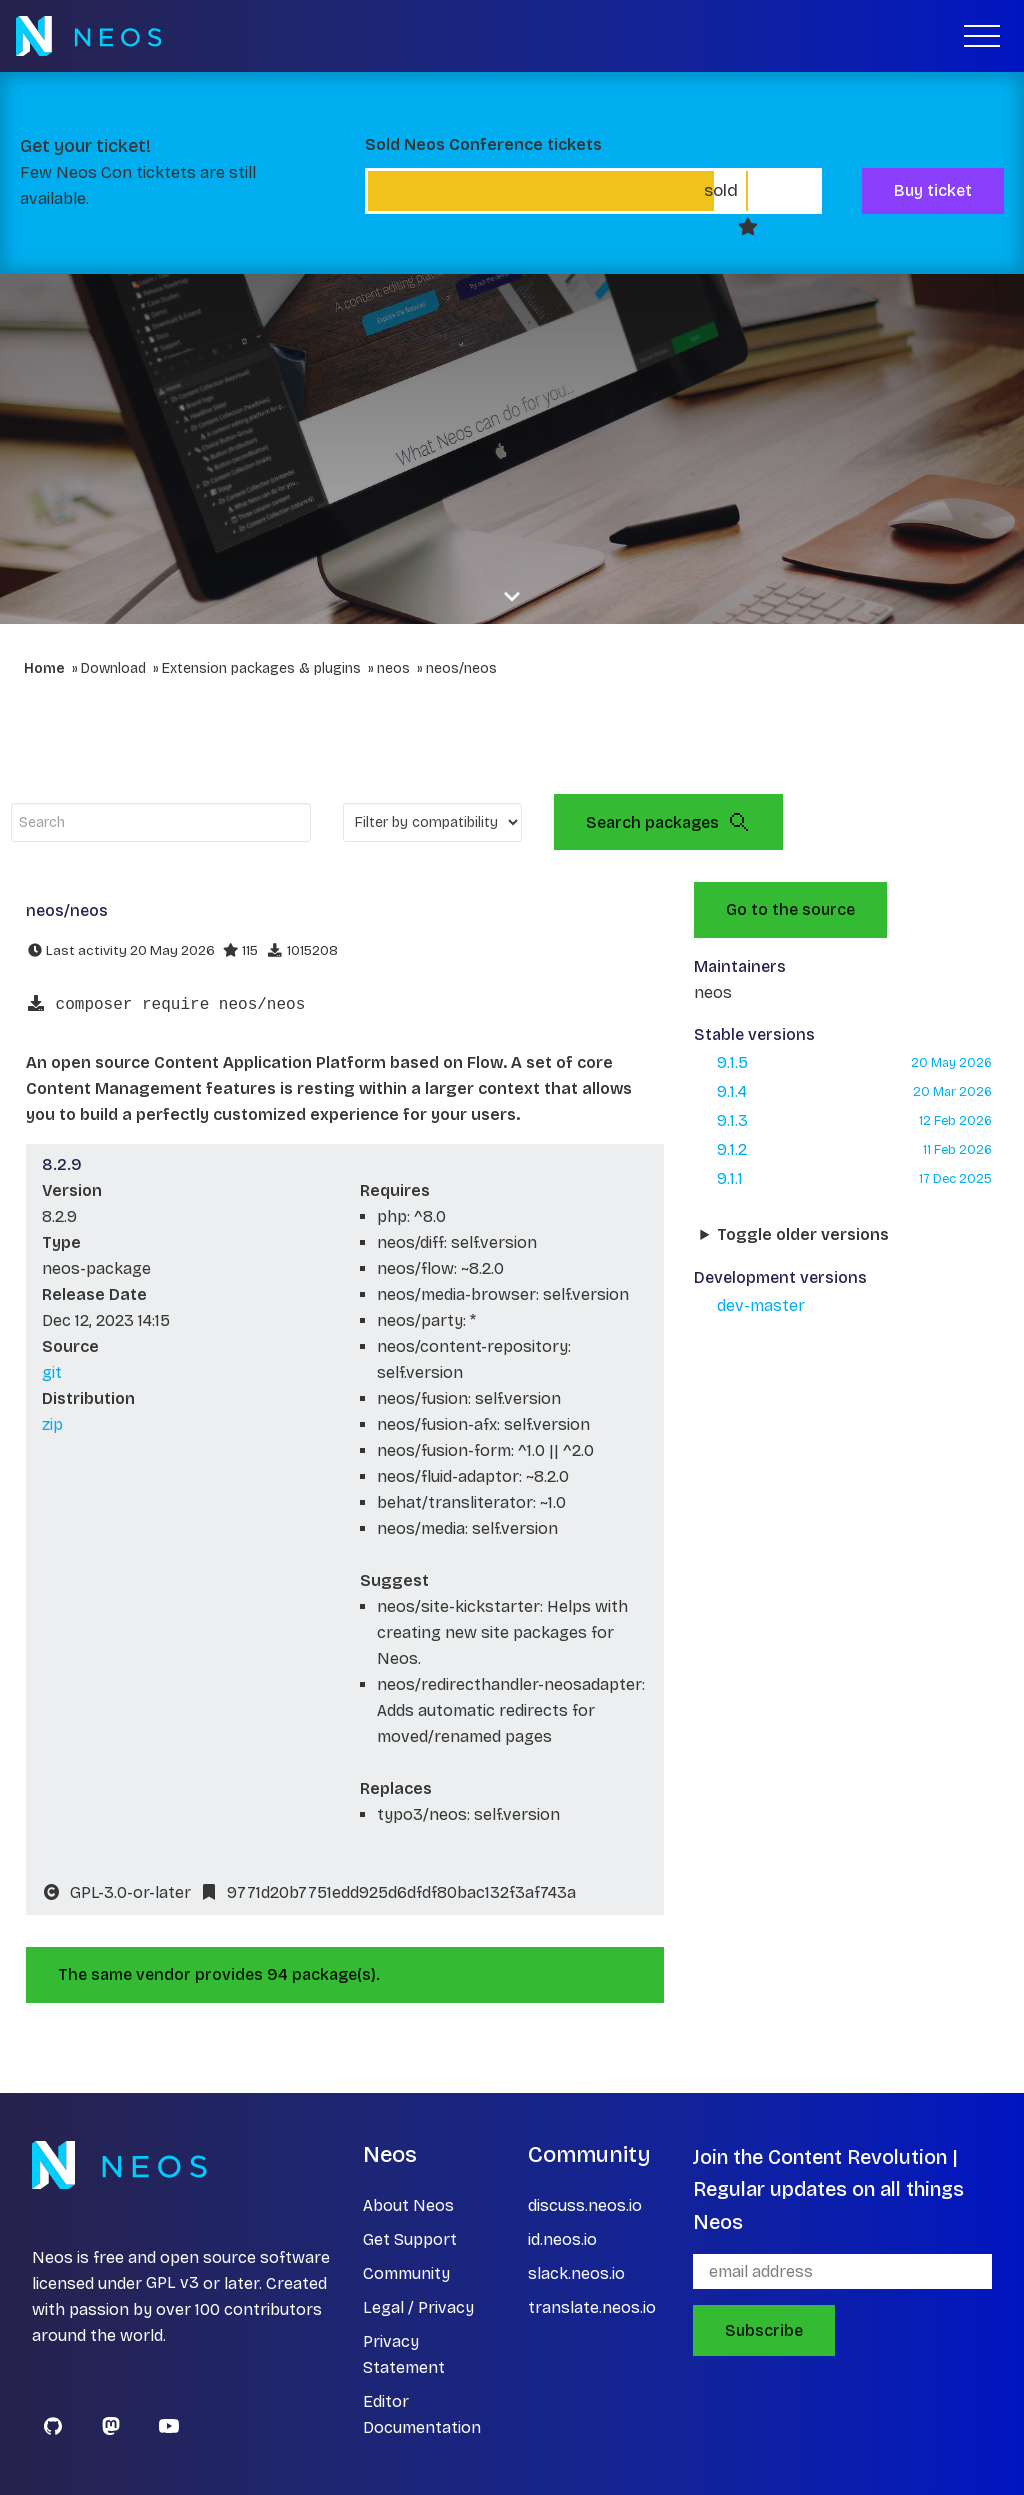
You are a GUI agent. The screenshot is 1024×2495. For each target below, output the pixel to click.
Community (406, 2273)
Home (44, 668)
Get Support (410, 2239)
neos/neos (461, 668)
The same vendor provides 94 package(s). (219, 1974)
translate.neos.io (592, 2307)
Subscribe (764, 2330)
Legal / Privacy (418, 2307)
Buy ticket (933, 190)
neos (393, 668)
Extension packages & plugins (261, 668)
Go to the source (790, 909)
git (52, 1372)
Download (113, 668)
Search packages (668, 822)
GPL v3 (172, 2283)
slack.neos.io (576, 2273)
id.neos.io (562, 2239)
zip (52, 1424)
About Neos (408, 2205)
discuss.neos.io (585, 2205)
